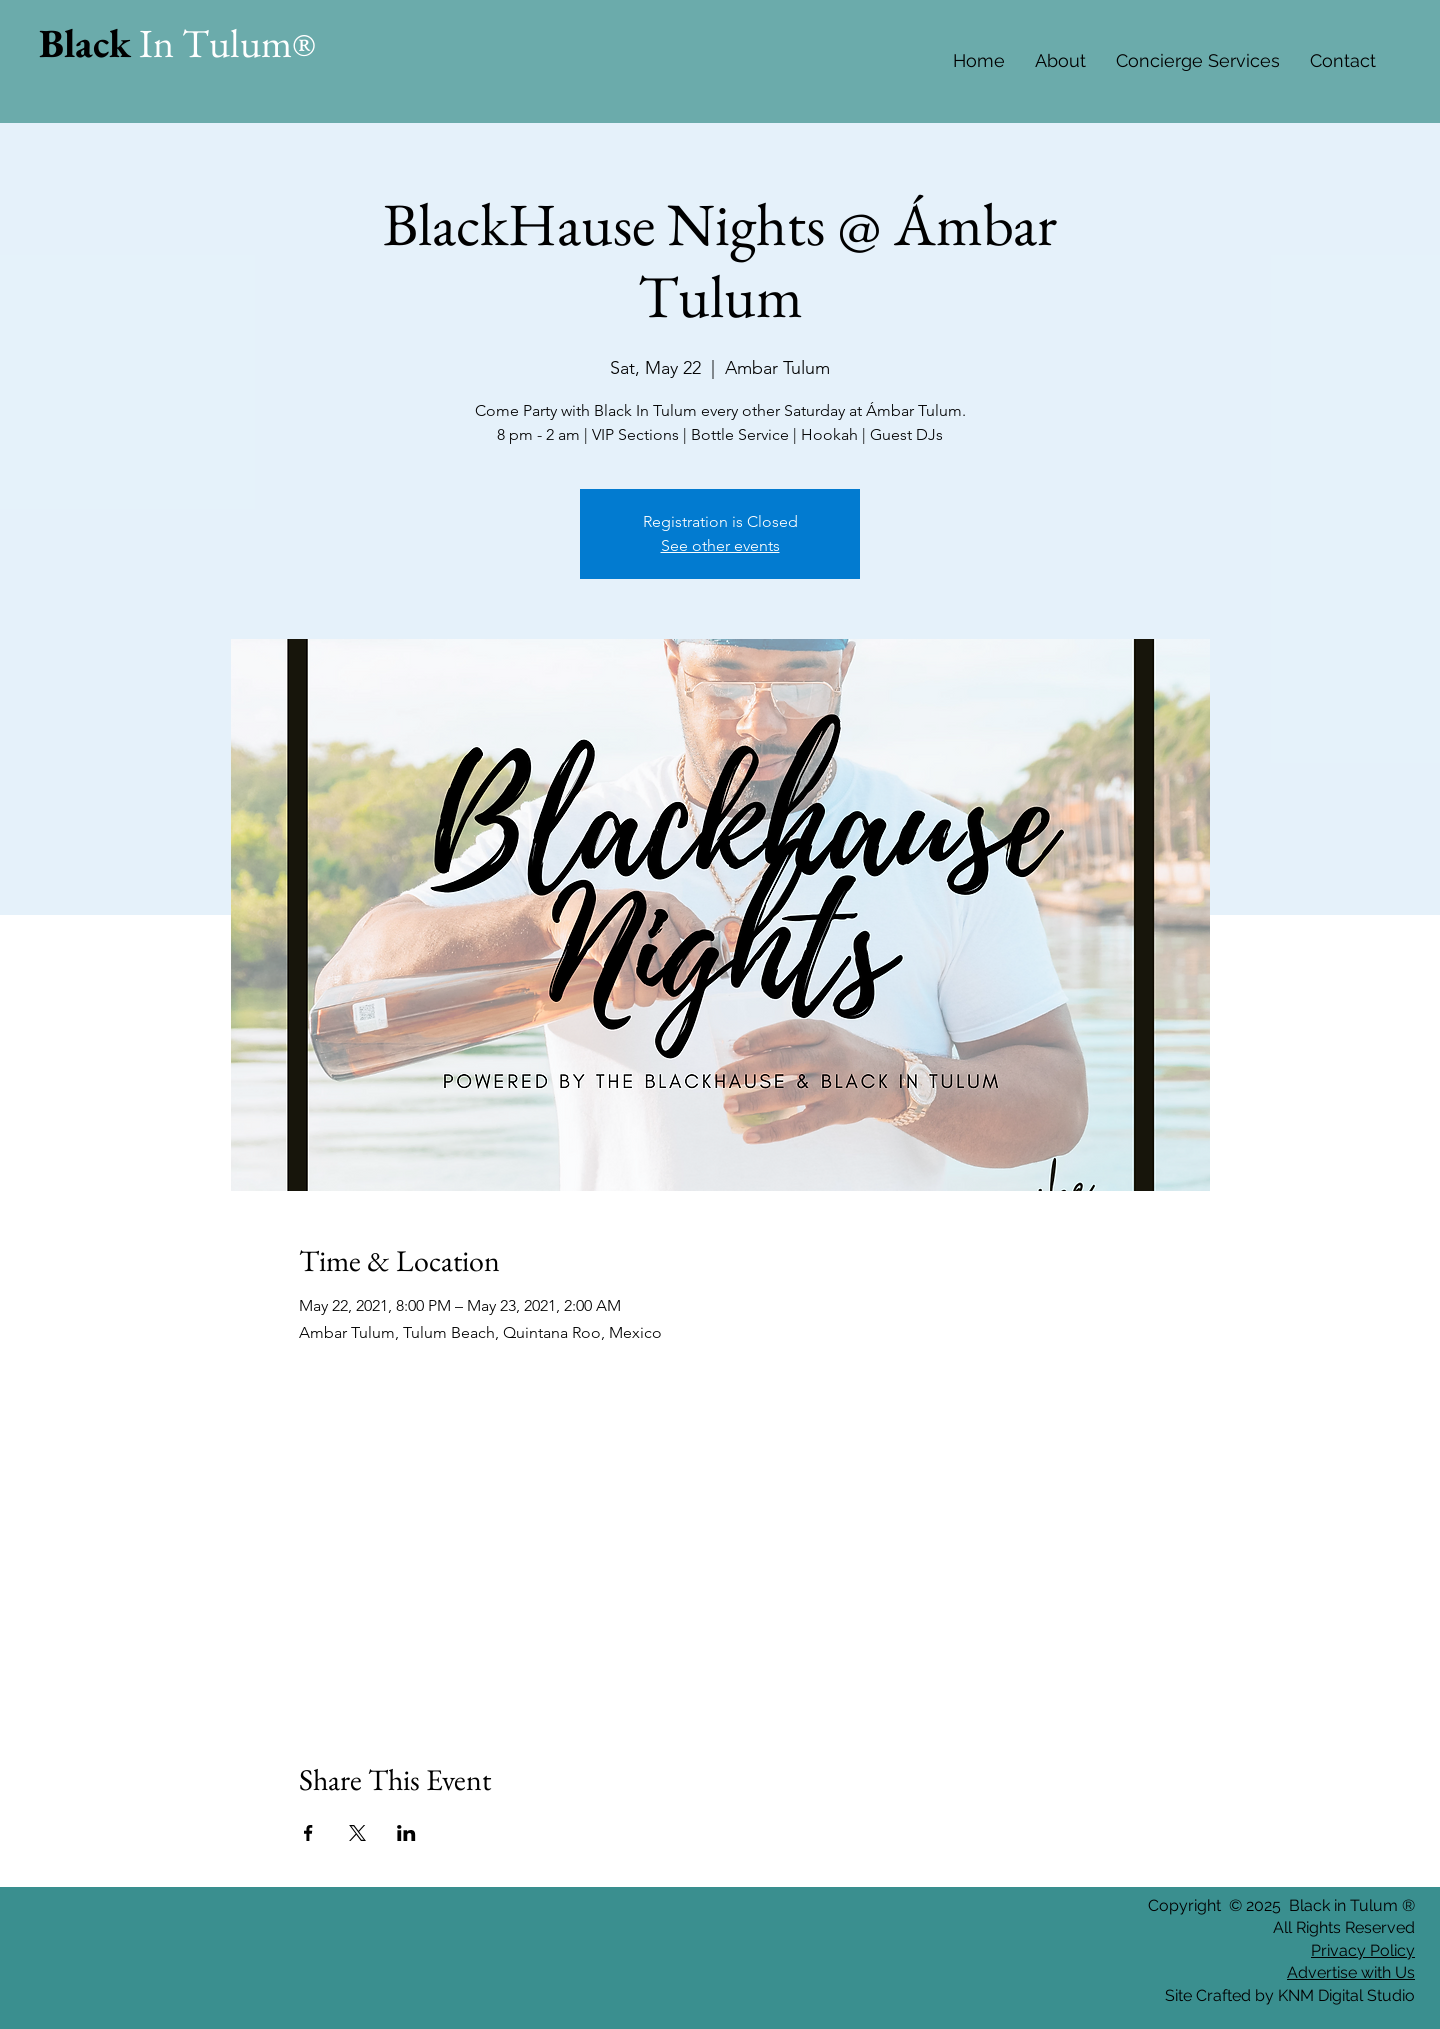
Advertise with (1339, 1972)
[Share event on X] (357, 1833)
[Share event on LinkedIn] (406, 1833)
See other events (720, 545)
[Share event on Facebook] (308, 1833)
